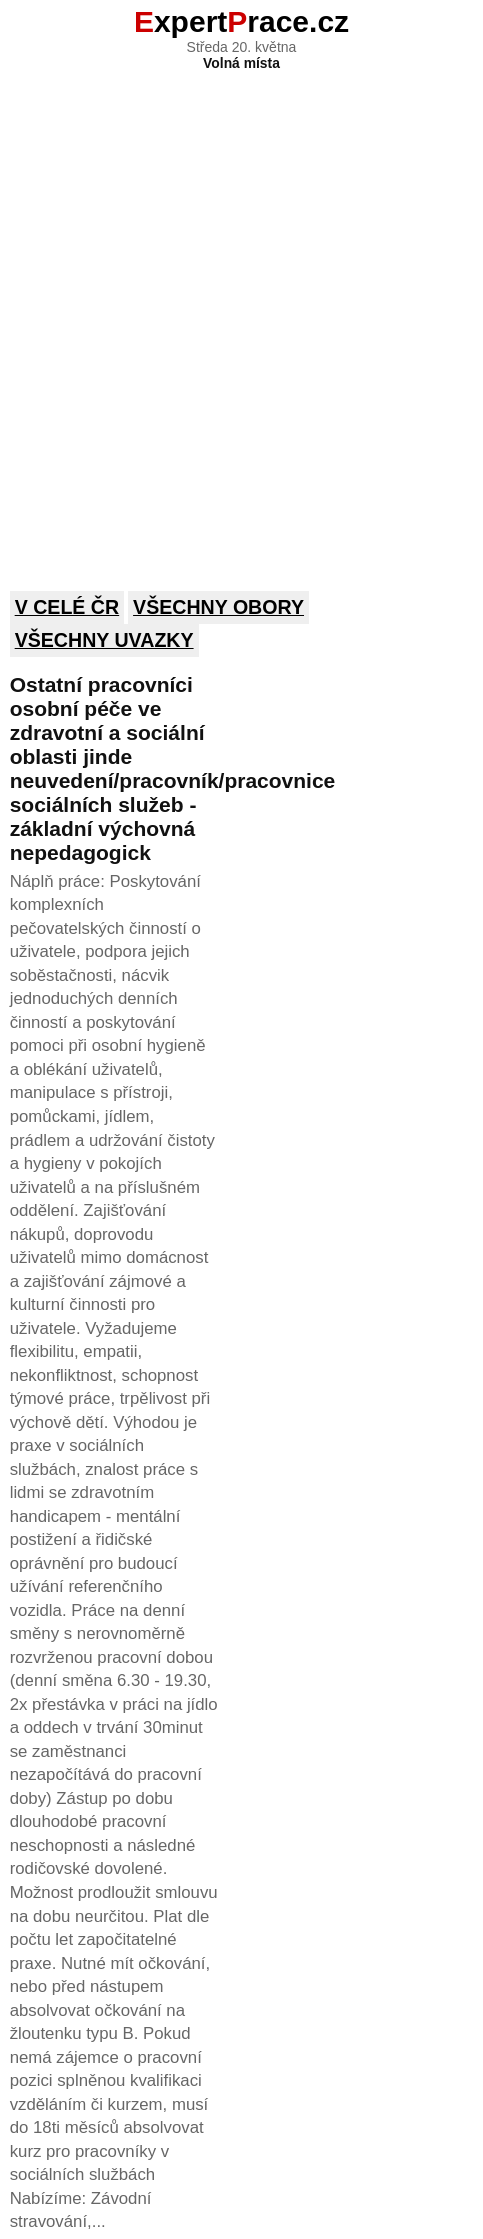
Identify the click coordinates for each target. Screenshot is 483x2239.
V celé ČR (67, 607)
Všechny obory (218, 607)
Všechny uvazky (104, 640)
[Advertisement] (241, 317)
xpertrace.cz (241, 21)
